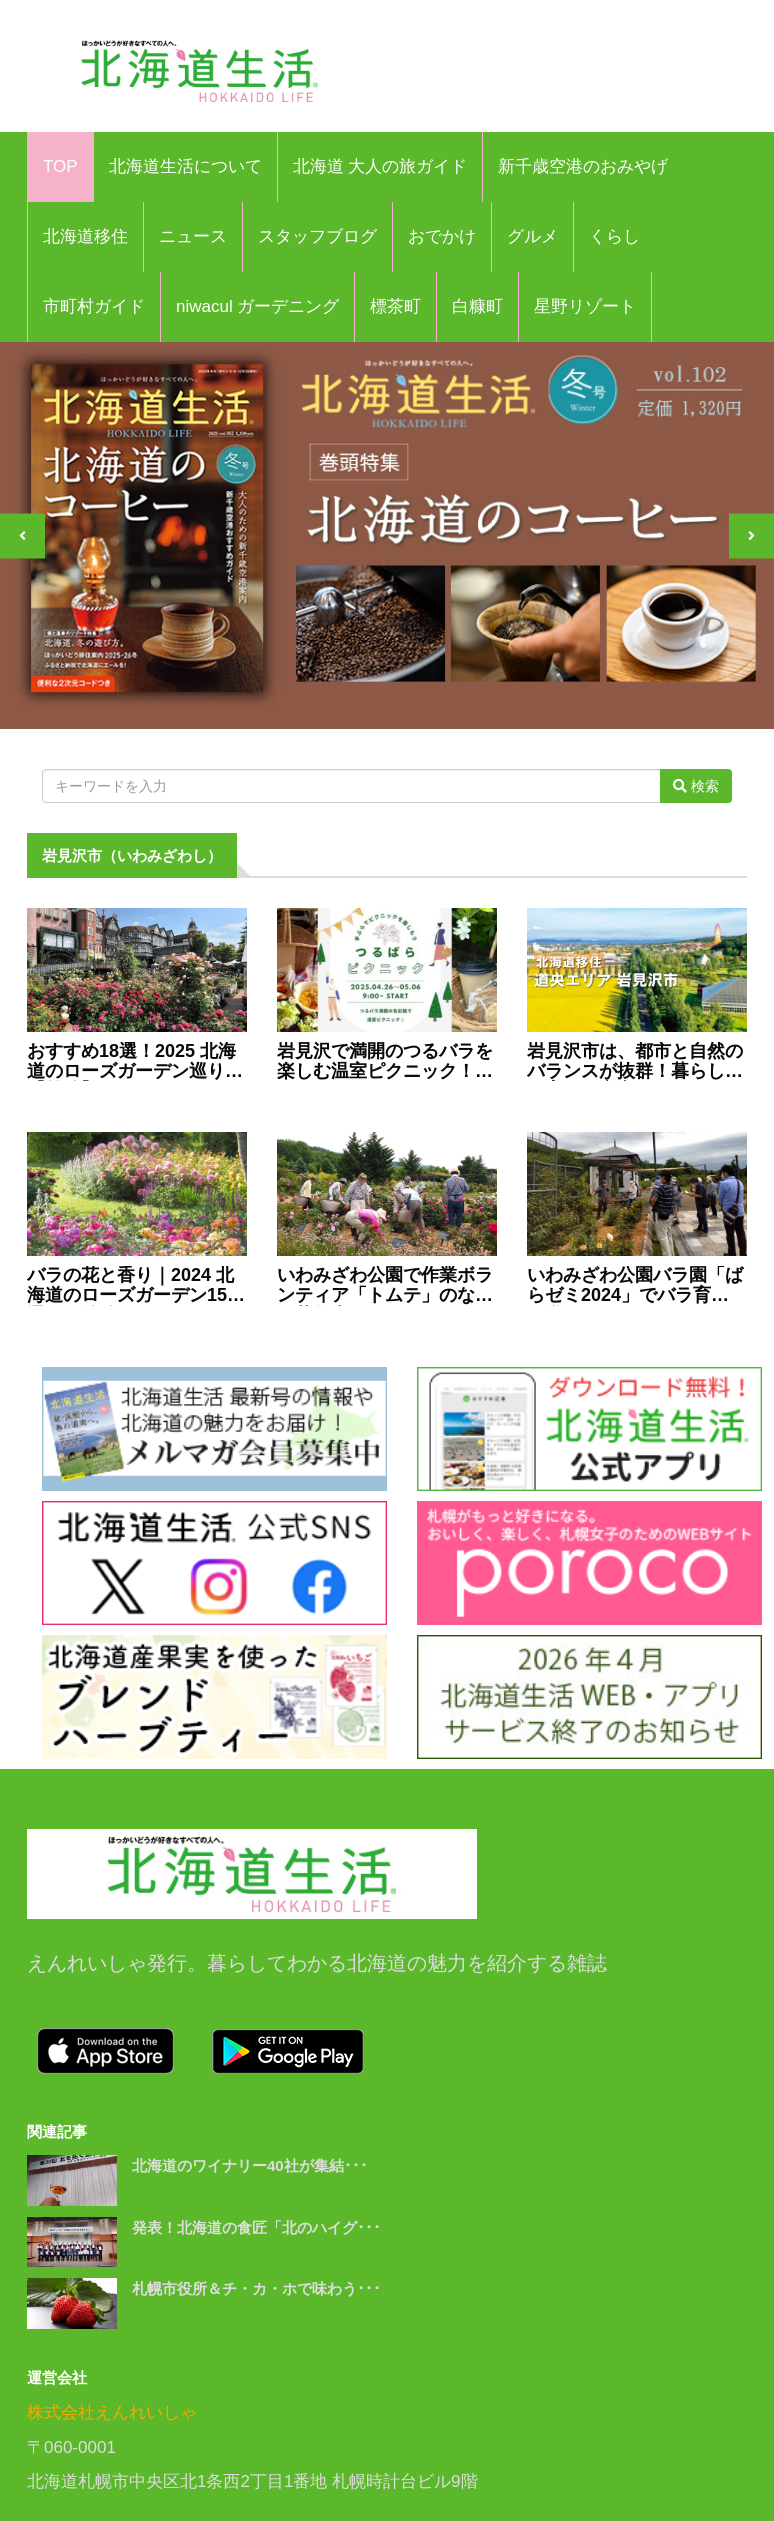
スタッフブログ (317, 236)
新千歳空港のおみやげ (583, 166)
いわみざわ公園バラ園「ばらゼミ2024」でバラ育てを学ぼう (635, 1286)
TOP (60, 166)
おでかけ (442, 236)
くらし (614, 236)
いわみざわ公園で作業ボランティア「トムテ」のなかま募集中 (385, 1286)
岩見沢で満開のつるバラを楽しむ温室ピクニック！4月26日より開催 (385, 1062)
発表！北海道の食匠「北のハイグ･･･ (256, 2227)
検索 (696, 786)
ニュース (193, 236)
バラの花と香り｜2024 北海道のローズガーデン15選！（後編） (130, 1286)
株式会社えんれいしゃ (112, 2412)
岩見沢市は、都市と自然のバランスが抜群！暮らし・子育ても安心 (635, 1062)
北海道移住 (85, 236)
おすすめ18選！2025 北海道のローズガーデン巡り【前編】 (131, 1062)
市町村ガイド (94, 306)
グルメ (532, 236)
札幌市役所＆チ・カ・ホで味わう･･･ (256, 2288)
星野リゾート (585, 306)
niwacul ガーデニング (257, 306)
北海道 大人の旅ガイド (380, 166)
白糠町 (477, 306)
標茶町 (395, 306)
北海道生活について (185, 166)
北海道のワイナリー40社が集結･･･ (250, 2165)
